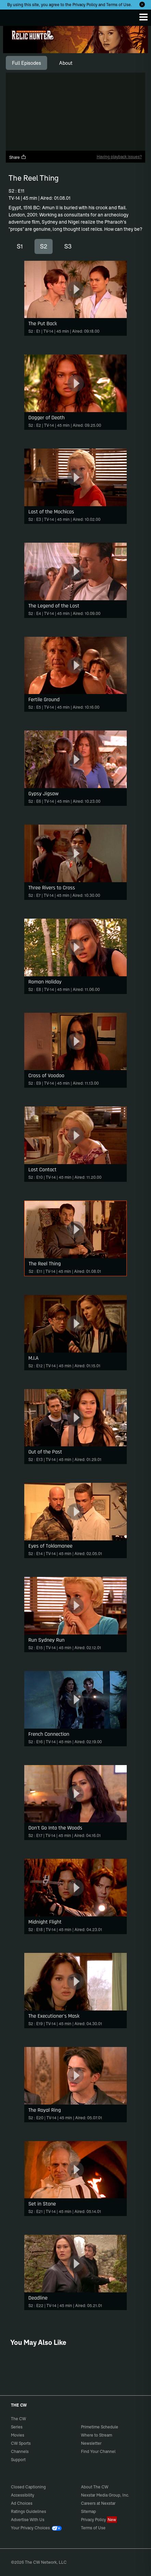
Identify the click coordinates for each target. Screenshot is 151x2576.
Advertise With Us (27, 2519)
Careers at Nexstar (98, 2503)
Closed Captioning (28, 2486)
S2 (43, 246)
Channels (20, 2451)
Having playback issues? (119, 156)
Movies (17, 2435)
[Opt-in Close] (142, 4)
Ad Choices (21, 2503)
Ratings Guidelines (28, 2511)
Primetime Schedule (99, 2426)
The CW (11, 16)
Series (17, 2426)
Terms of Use (118, 4)
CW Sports (21, 2443)
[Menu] (143, 17)
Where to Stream (96, 2435)
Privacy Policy (84, 4)
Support (18, 2459)
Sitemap (88, 2511)
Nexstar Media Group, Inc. (105, 2495)
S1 (20, 246)
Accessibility (22, 2495)
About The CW (94, 2486)
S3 (68, 246)
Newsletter (91, 2443)
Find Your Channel (98, 2451)
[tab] (26, 63)
